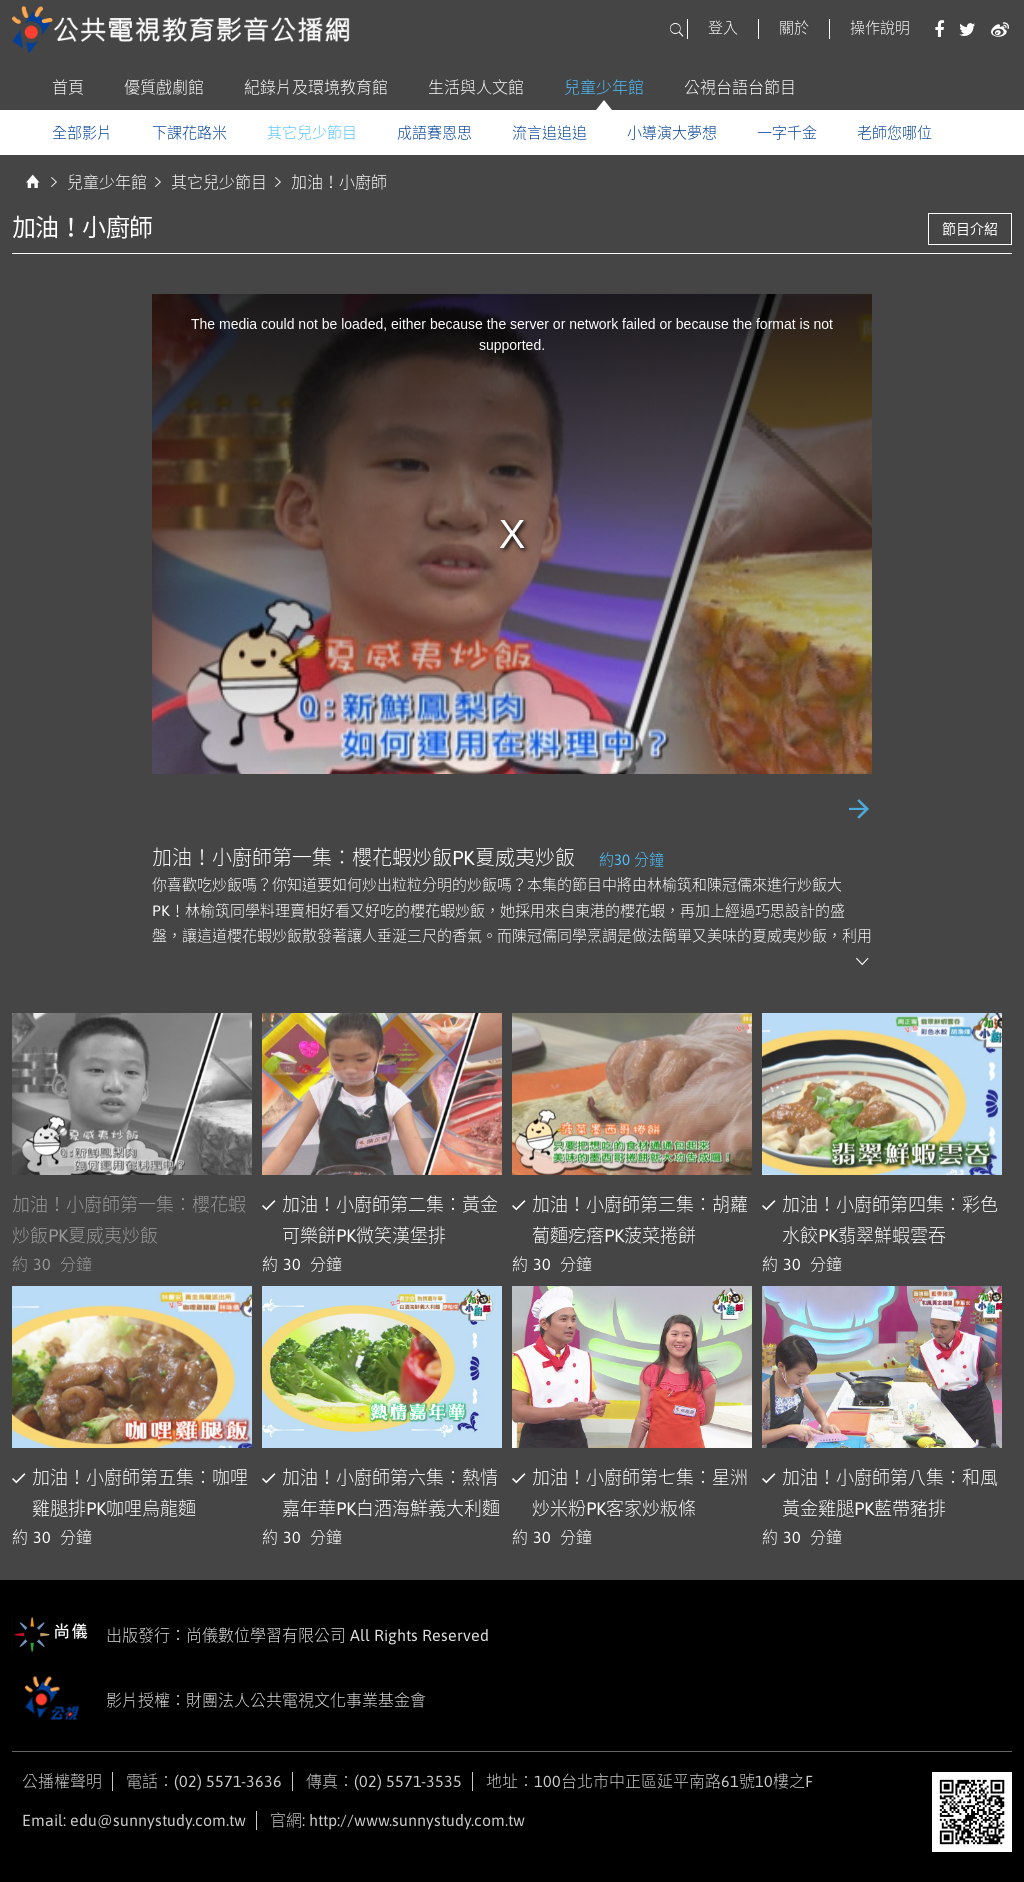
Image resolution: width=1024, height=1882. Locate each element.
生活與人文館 (476, 87)
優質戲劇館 (164, 87)
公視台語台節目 (740, 87)
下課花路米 (189, 132)
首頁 (68, 87)
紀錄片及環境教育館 (316, 87)
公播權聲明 (62, 1781)
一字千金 (787, 132)
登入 (723, 27)
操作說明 (880, 27)
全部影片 (82, 132)
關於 (794, 27)
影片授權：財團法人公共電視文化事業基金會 (219, 1701)
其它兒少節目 (312, 132)
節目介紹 (970, 229)
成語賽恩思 (434, 132)
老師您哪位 (894, 132)
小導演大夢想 (672, 132)
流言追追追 (549, 132)
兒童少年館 (604, 87)
